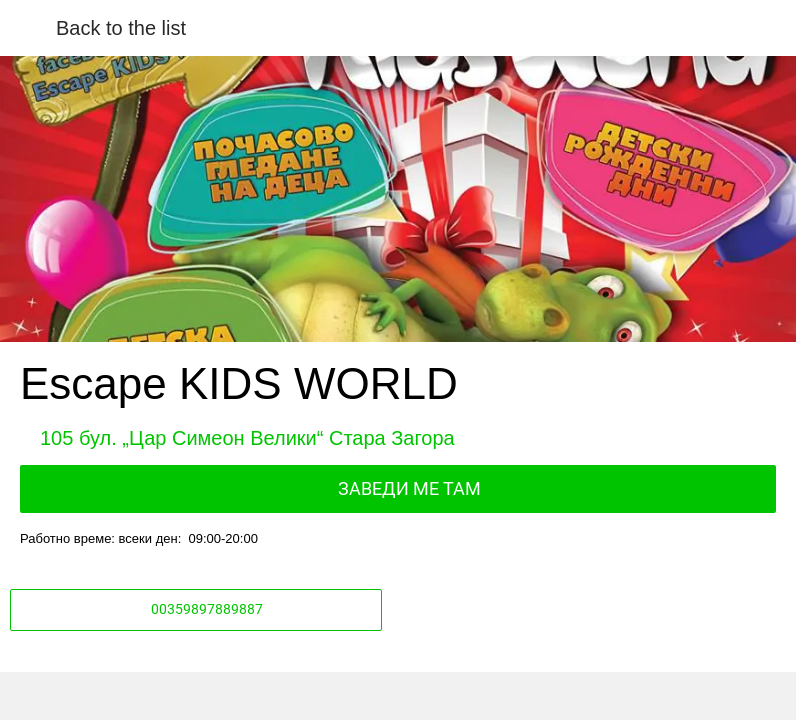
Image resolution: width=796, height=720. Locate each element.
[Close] (28, 28)
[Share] (207, 696)
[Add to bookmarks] (589, 696)
